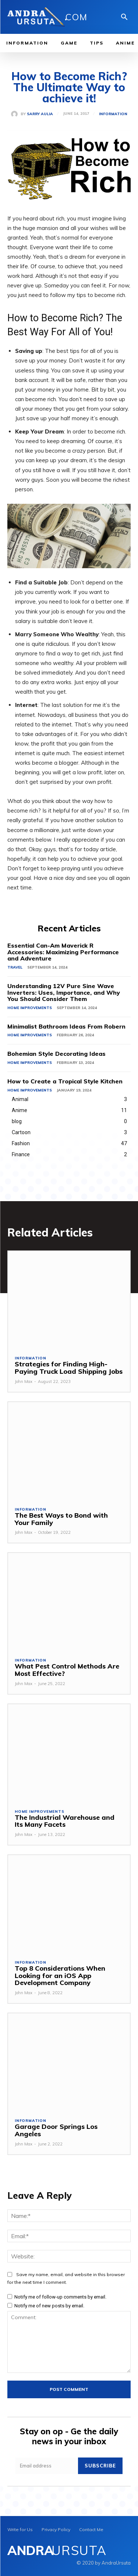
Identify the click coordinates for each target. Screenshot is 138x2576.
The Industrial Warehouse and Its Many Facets (64, 1821)
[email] (46, 2466)
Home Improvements (29, 1007)
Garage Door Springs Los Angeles (56, 2130)
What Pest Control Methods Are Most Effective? (67, 1670)
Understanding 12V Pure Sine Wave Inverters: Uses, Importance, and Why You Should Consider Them (63, 992)
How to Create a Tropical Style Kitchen (65, 1081)
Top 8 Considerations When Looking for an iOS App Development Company (60, 1975)
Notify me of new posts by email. (49, 2305)
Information (113, 114)
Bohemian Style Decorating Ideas (56, 1053)
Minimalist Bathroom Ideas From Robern (66, 1026)
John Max (23, 1381)
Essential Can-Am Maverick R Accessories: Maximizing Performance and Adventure (63, 952)
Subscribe (100, 2466)
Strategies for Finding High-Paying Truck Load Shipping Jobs (69, 1368)
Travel (14, 967)
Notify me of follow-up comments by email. (60, 2297)
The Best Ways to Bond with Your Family (61, 1519)
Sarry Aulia (40, 114)
